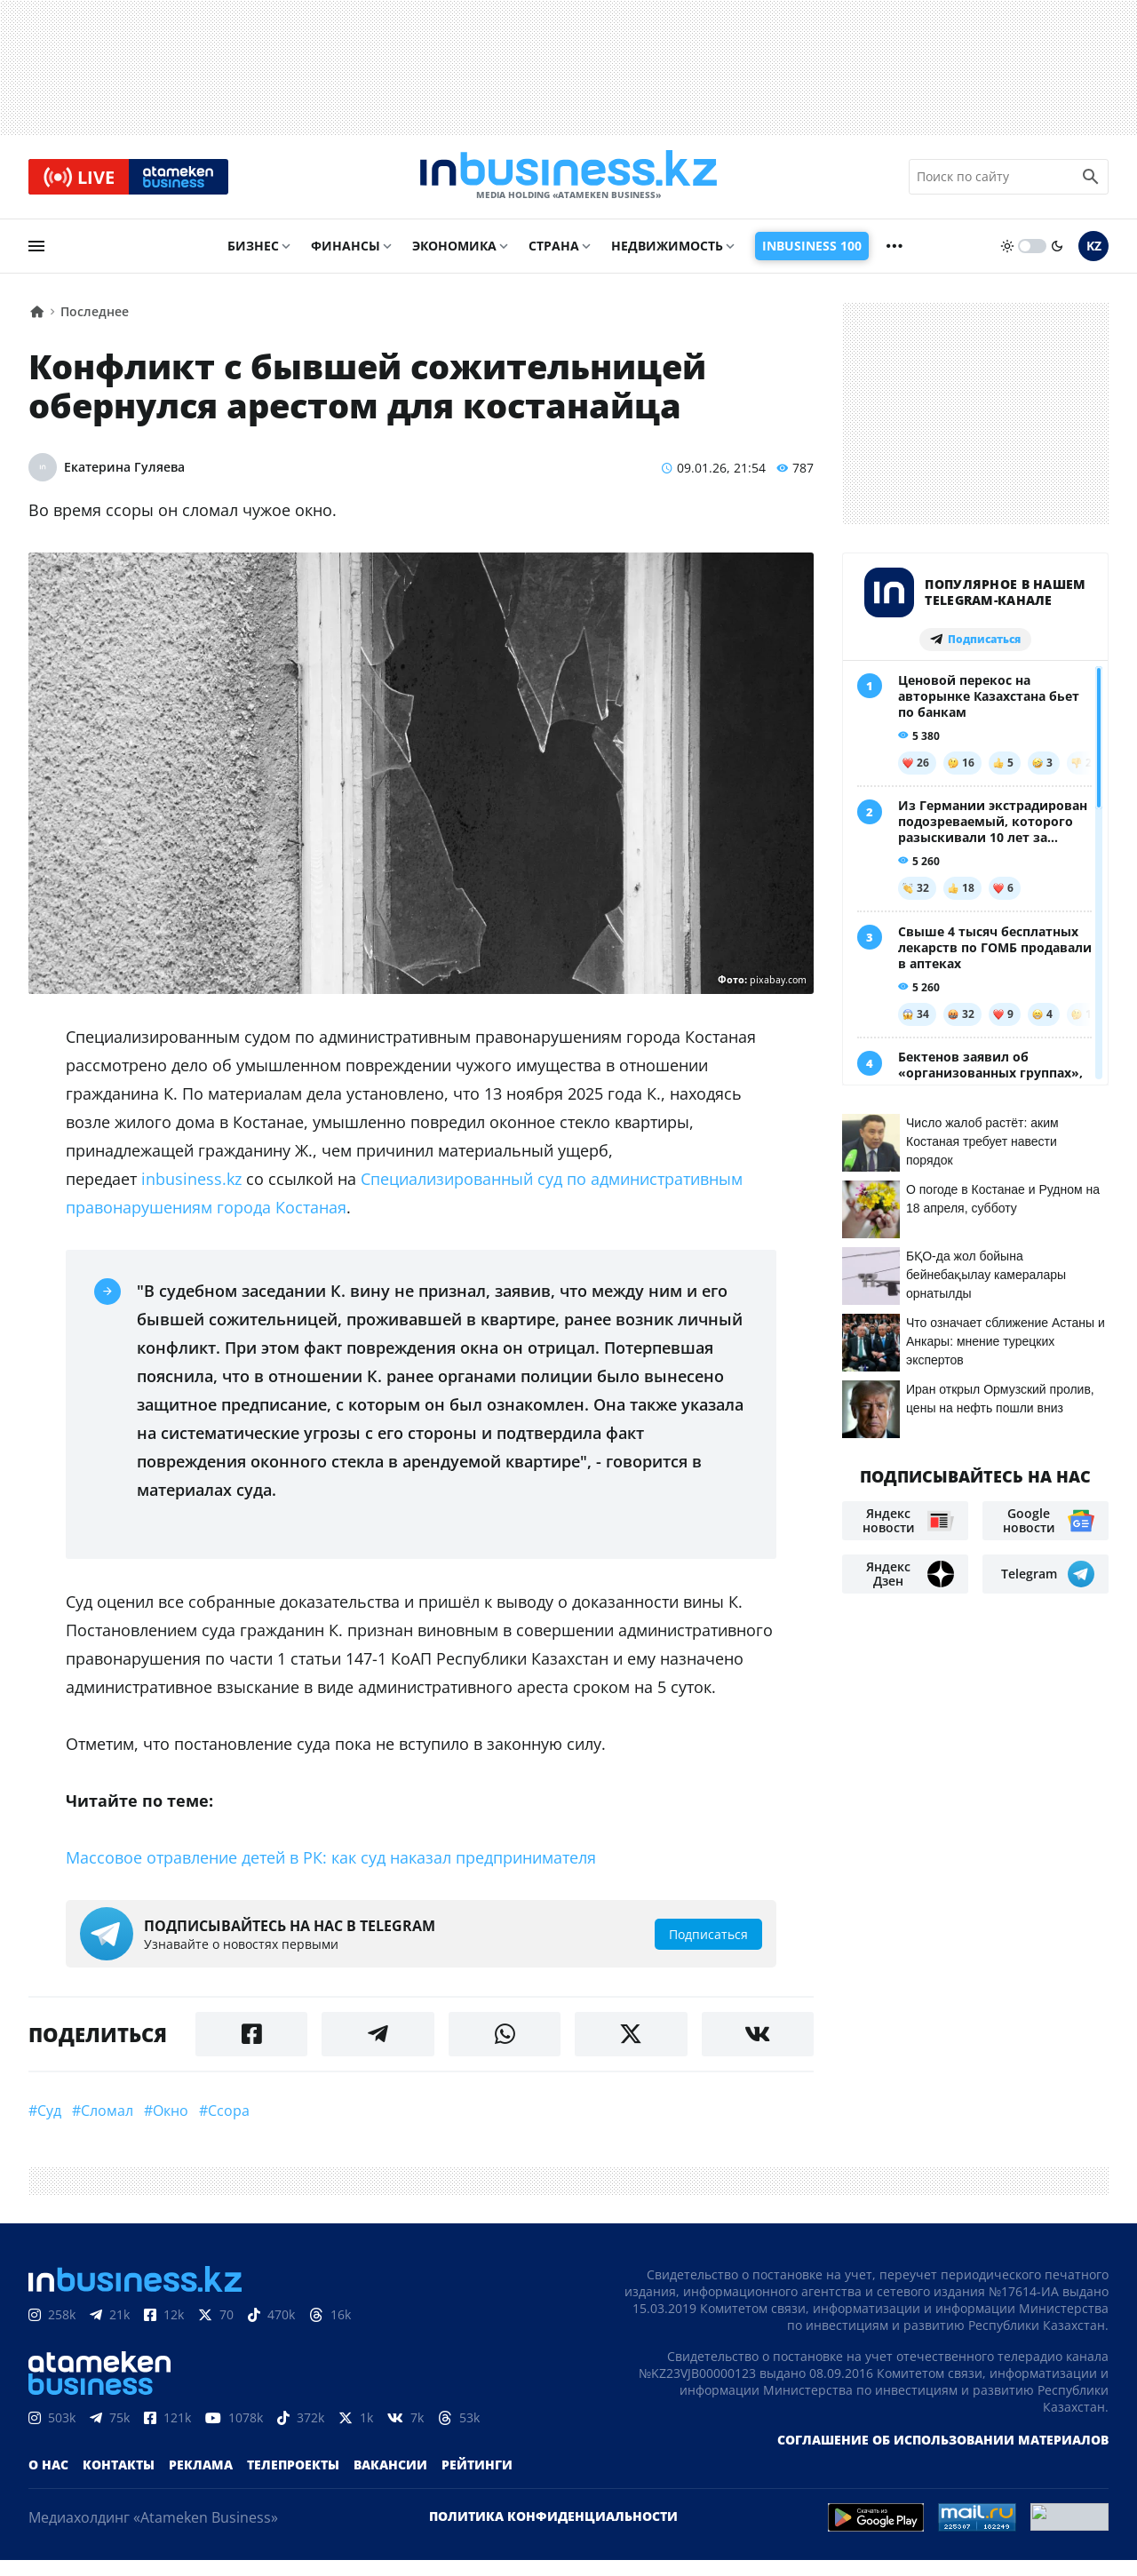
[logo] (568, 176)
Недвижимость (667, 245)
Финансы (345, 245)
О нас (48, 2464)
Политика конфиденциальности (553, 2516)
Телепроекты (293, 2464)
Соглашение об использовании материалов (943, 2439)
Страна (554, 245)
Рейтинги (477, 2464)
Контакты (119, 2464)
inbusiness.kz (191, 1178)
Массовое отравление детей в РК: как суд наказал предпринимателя (331, 1857)
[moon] (1057, 246)
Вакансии (390, 2464)
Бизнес (253, 245)
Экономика (454, 245)
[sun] (1007, 246)
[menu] (36, 246)
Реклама (201, 2464)
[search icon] (1091, 177)
